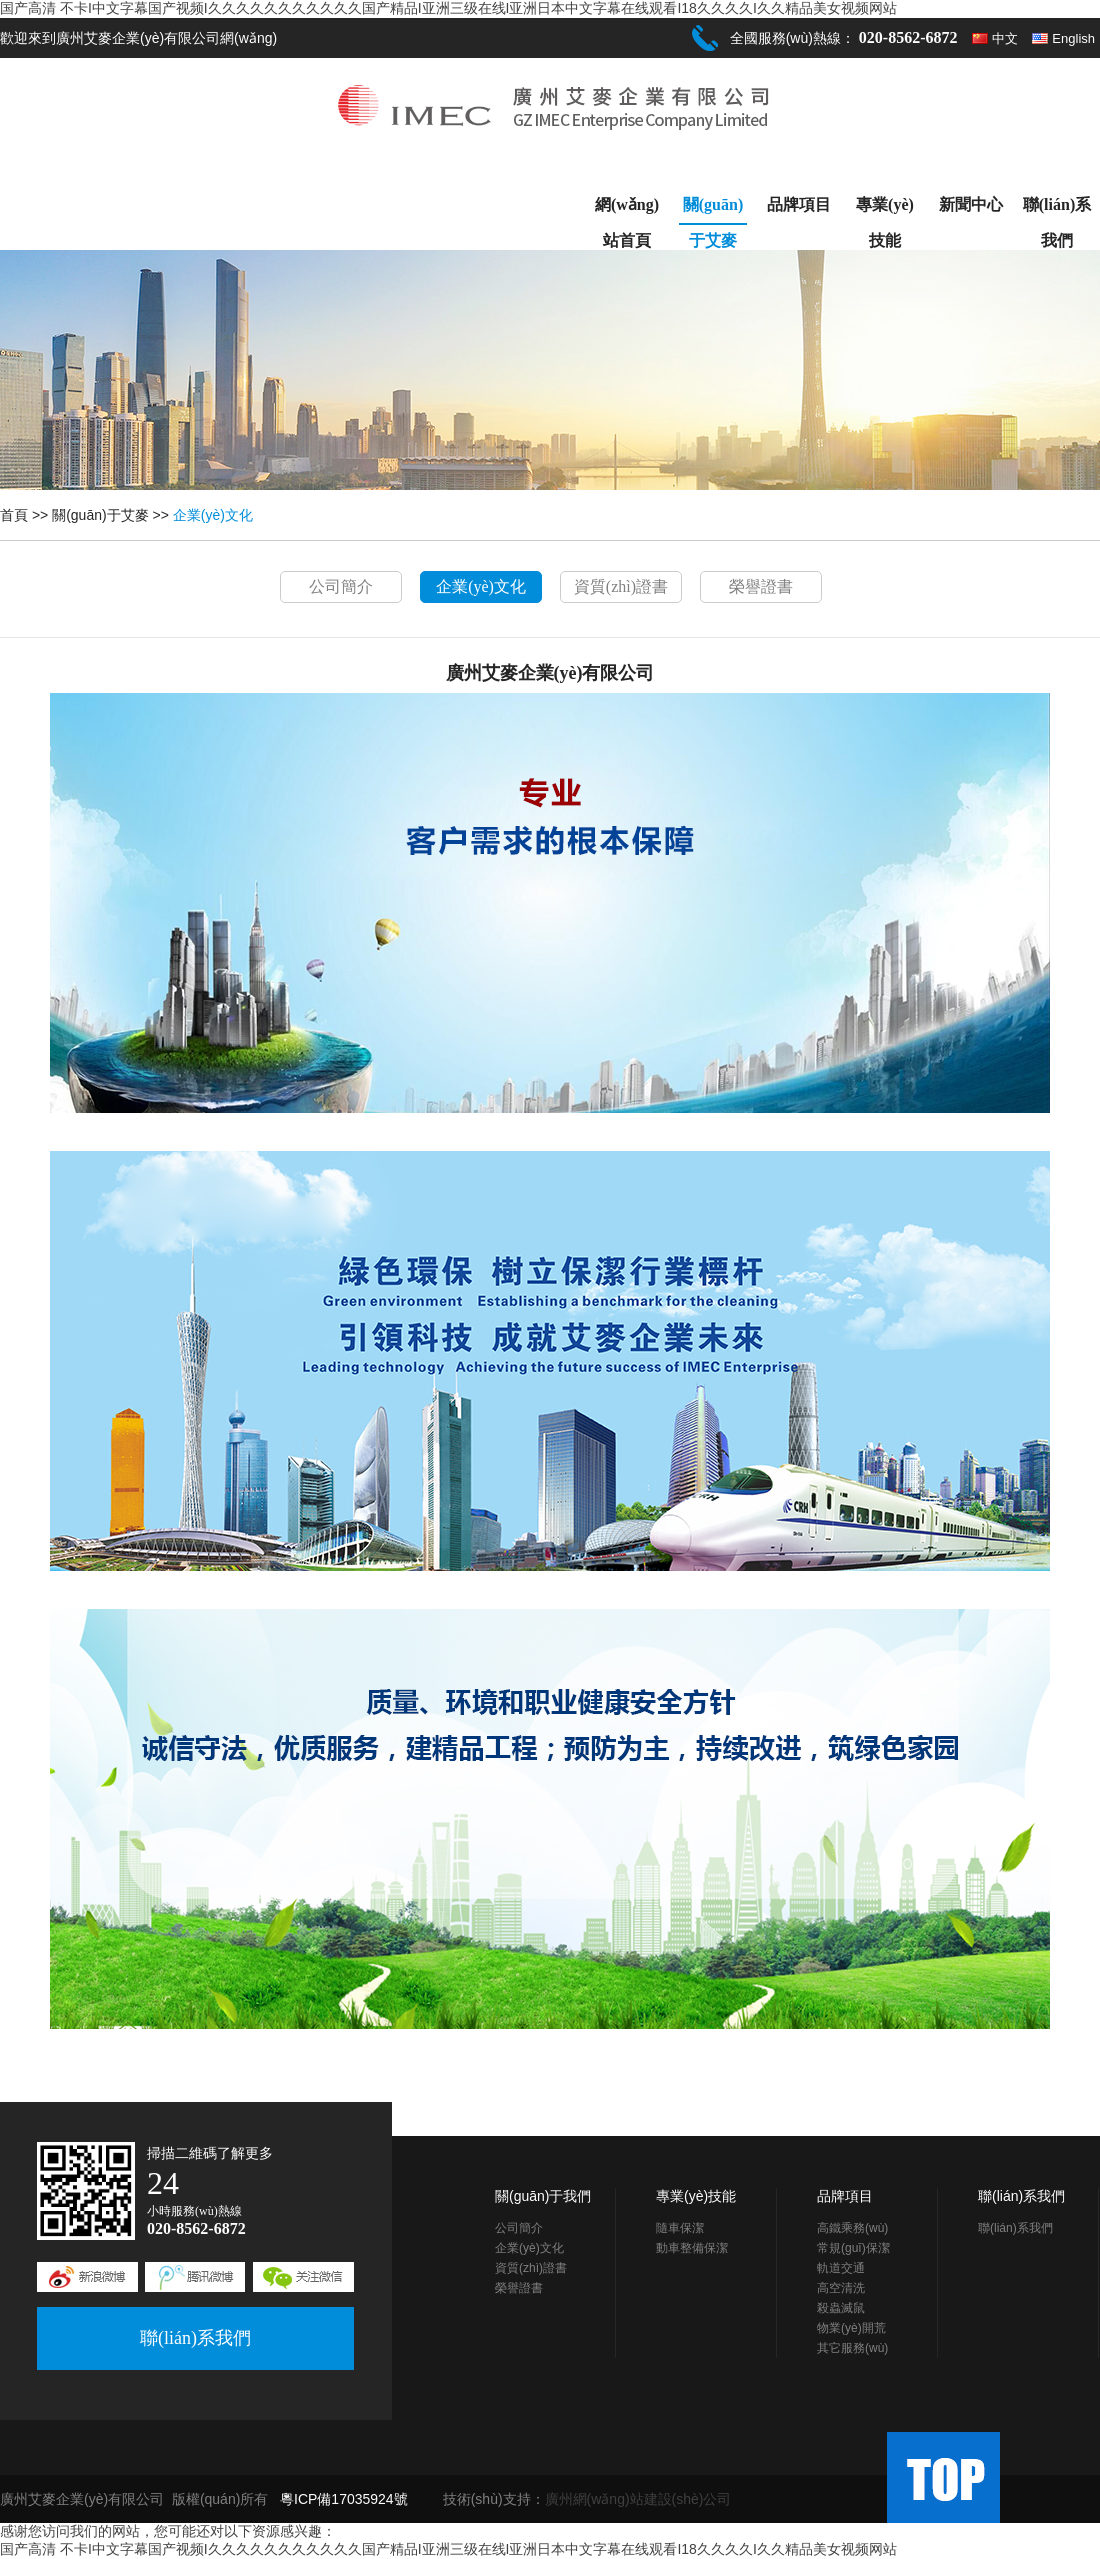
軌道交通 (841, 2268)
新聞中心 (971, 204)
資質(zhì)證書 (621, 586)
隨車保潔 (680, 2228)
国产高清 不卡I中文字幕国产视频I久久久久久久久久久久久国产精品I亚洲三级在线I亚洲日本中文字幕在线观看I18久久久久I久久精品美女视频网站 (448, 8)
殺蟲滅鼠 (841, 2308)
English (1073, 38)
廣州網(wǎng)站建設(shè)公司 (638, 2499)
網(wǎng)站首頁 (627, 209)
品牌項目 (799, 204)
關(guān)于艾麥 (713, 210)
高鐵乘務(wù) (852, 2228)
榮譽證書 (761, 586)
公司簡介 (341, 586)
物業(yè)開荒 (851, 2328)
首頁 (14, 515)
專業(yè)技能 (885, 209)
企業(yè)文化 (213, 515)
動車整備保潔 (692, 2248)
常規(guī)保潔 (853, 2248)
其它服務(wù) (852, 2348)
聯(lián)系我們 (1057, 209)
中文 (1005, 38)
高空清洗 (841, 2288)
